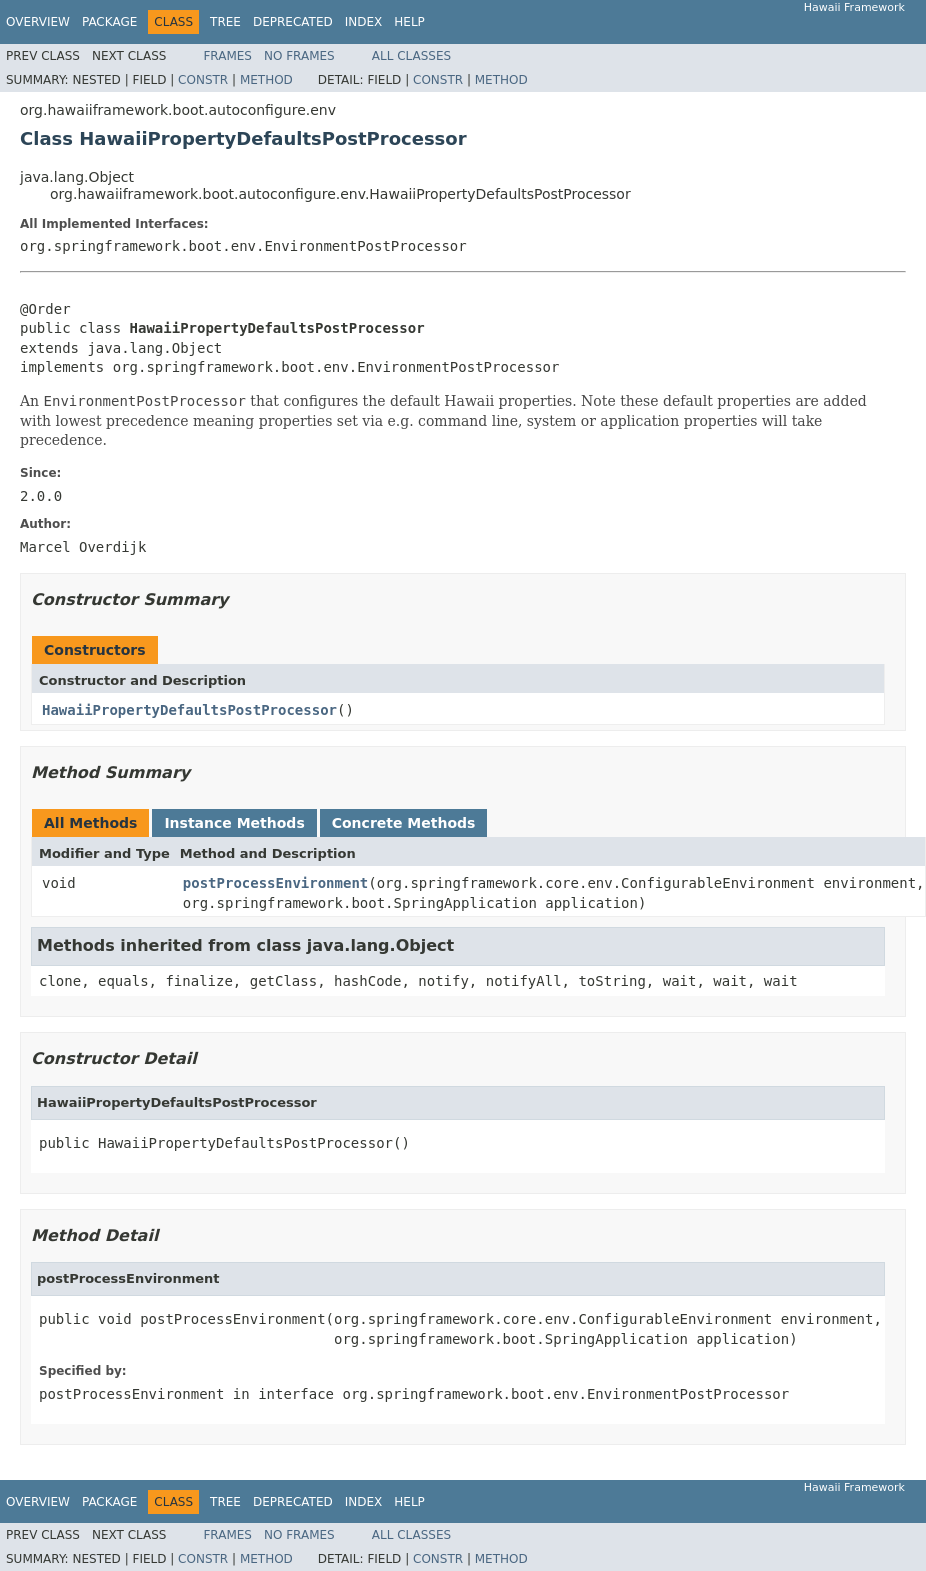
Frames (227, 56)
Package (109, 22)
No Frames (299, 56)
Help (409, 22)
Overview (38, 22)
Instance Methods (234, 823)
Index (364, 22)
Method (266, 80)
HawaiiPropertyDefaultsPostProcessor (189, 710)
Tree (225, 22)
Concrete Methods (404, 823)
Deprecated (293, 22)
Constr (203, 80)
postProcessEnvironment (275, 883)
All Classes (411, 56)
